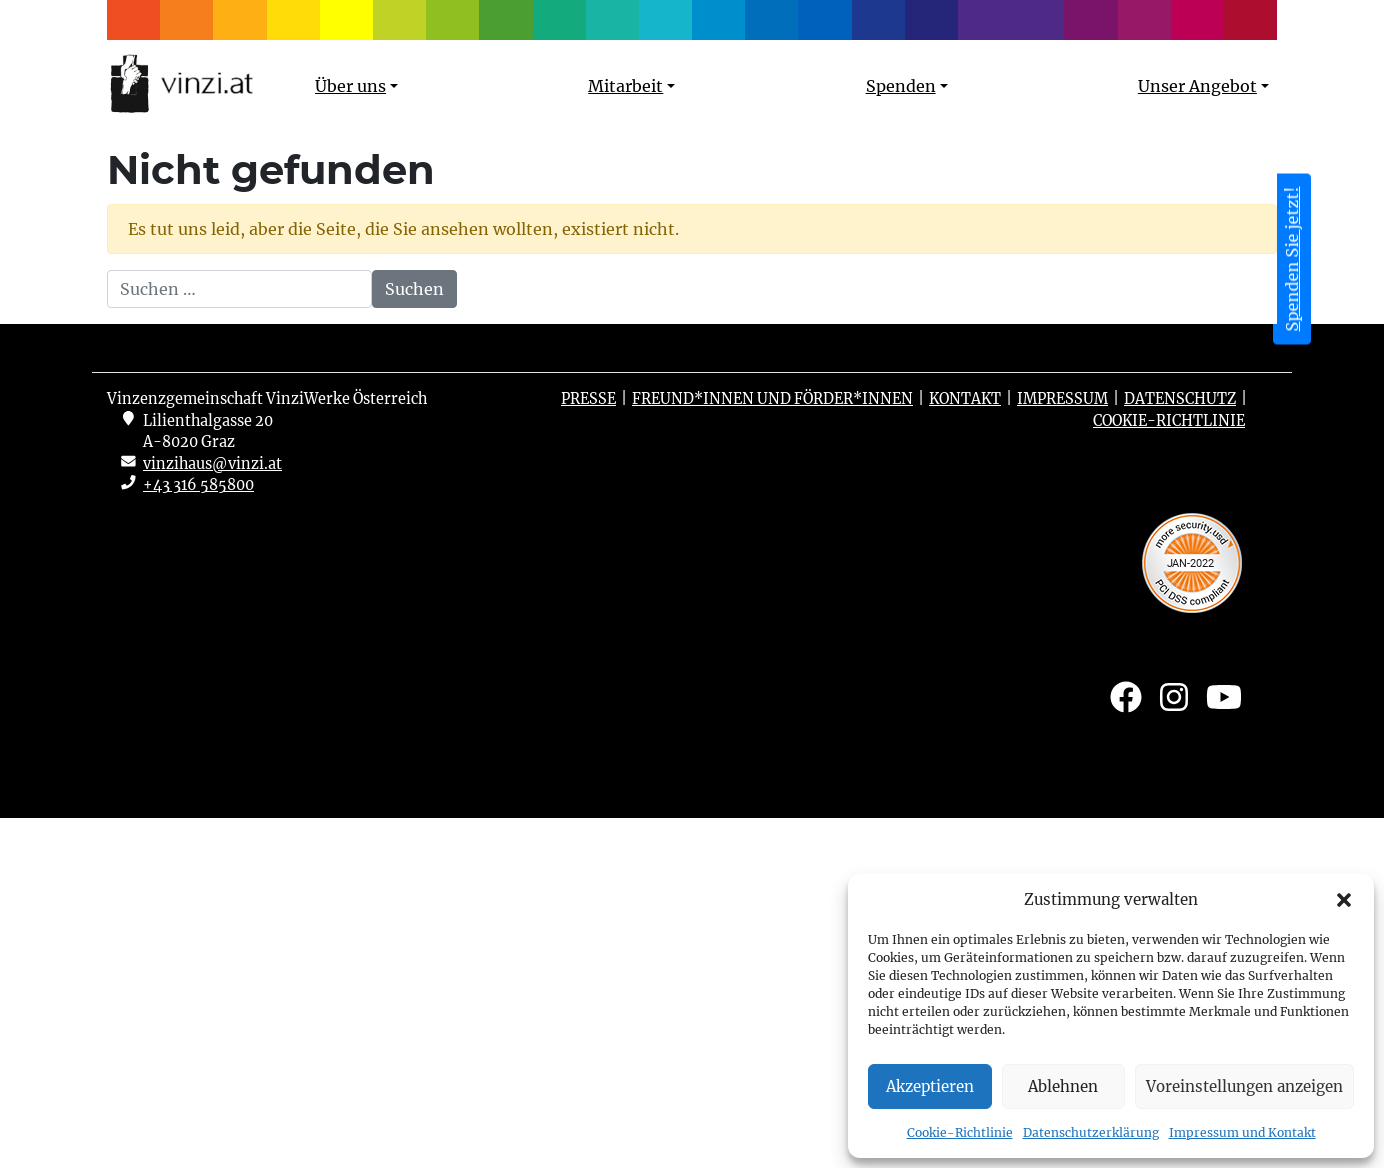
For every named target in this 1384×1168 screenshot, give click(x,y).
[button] (1344, 900)
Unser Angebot (1197, 86)
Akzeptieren (930, 1086)
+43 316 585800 (198, 835)
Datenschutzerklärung (1091, 1132)
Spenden (901, 86)
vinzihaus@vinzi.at (212, 814)
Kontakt (965, 749)
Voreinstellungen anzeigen (1244, 1086)
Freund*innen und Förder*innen (772, 749)
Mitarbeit (625, 86)
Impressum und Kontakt (1242, 1132)
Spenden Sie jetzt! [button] (1292, 259)
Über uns (350, 86)
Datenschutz (1180, 749)
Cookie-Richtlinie (960, 1132)
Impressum (1062, 749)
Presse (588, 749)
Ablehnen (1063, 1086)
